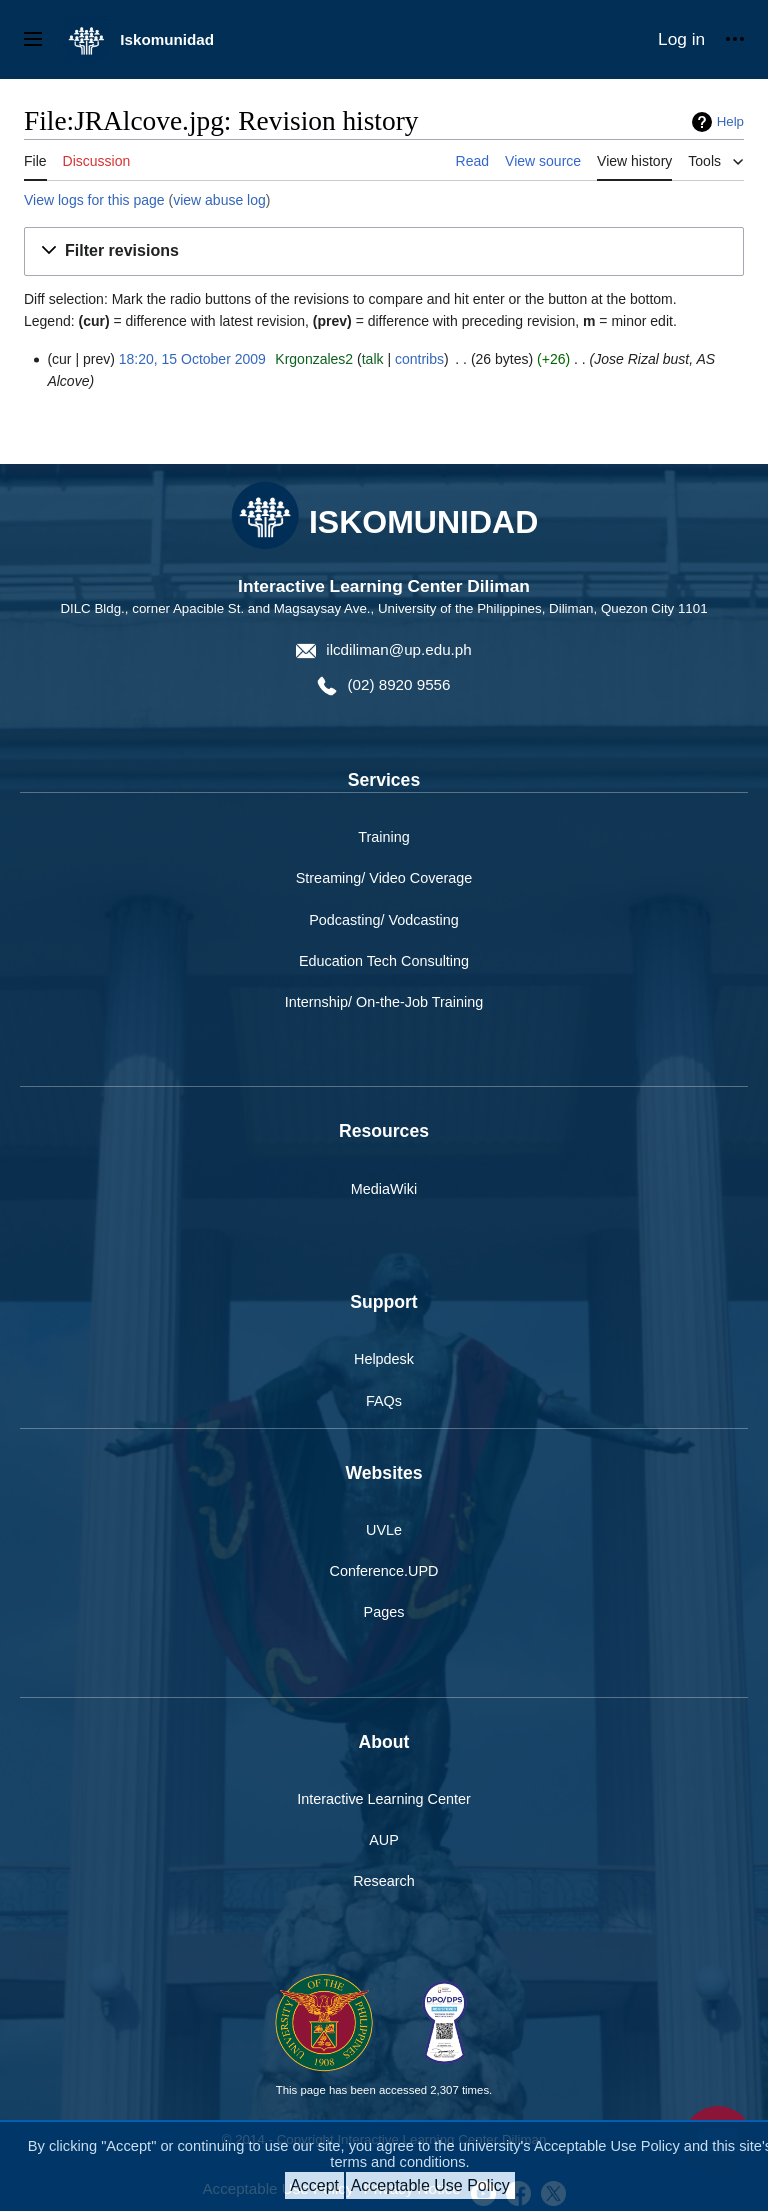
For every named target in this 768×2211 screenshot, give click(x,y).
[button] (384, 251)
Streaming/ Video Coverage (384, 878)
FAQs (384, 1401)
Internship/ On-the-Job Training (384, 1002)
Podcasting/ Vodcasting (384, 920)
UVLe (384, 1530)
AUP (384, 1840)
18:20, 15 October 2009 (192, 359)
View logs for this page (94, 200)
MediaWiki (384, 1189)
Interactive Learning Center (384, 1799)
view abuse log (219, 200)
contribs (419, 359)
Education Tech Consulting (384, 961)
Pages (384, 1612)
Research (384, 1881)
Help (730, 121)
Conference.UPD (384, 1571)
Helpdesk (384, 1359)
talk (373, 359)
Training (383, 837)
